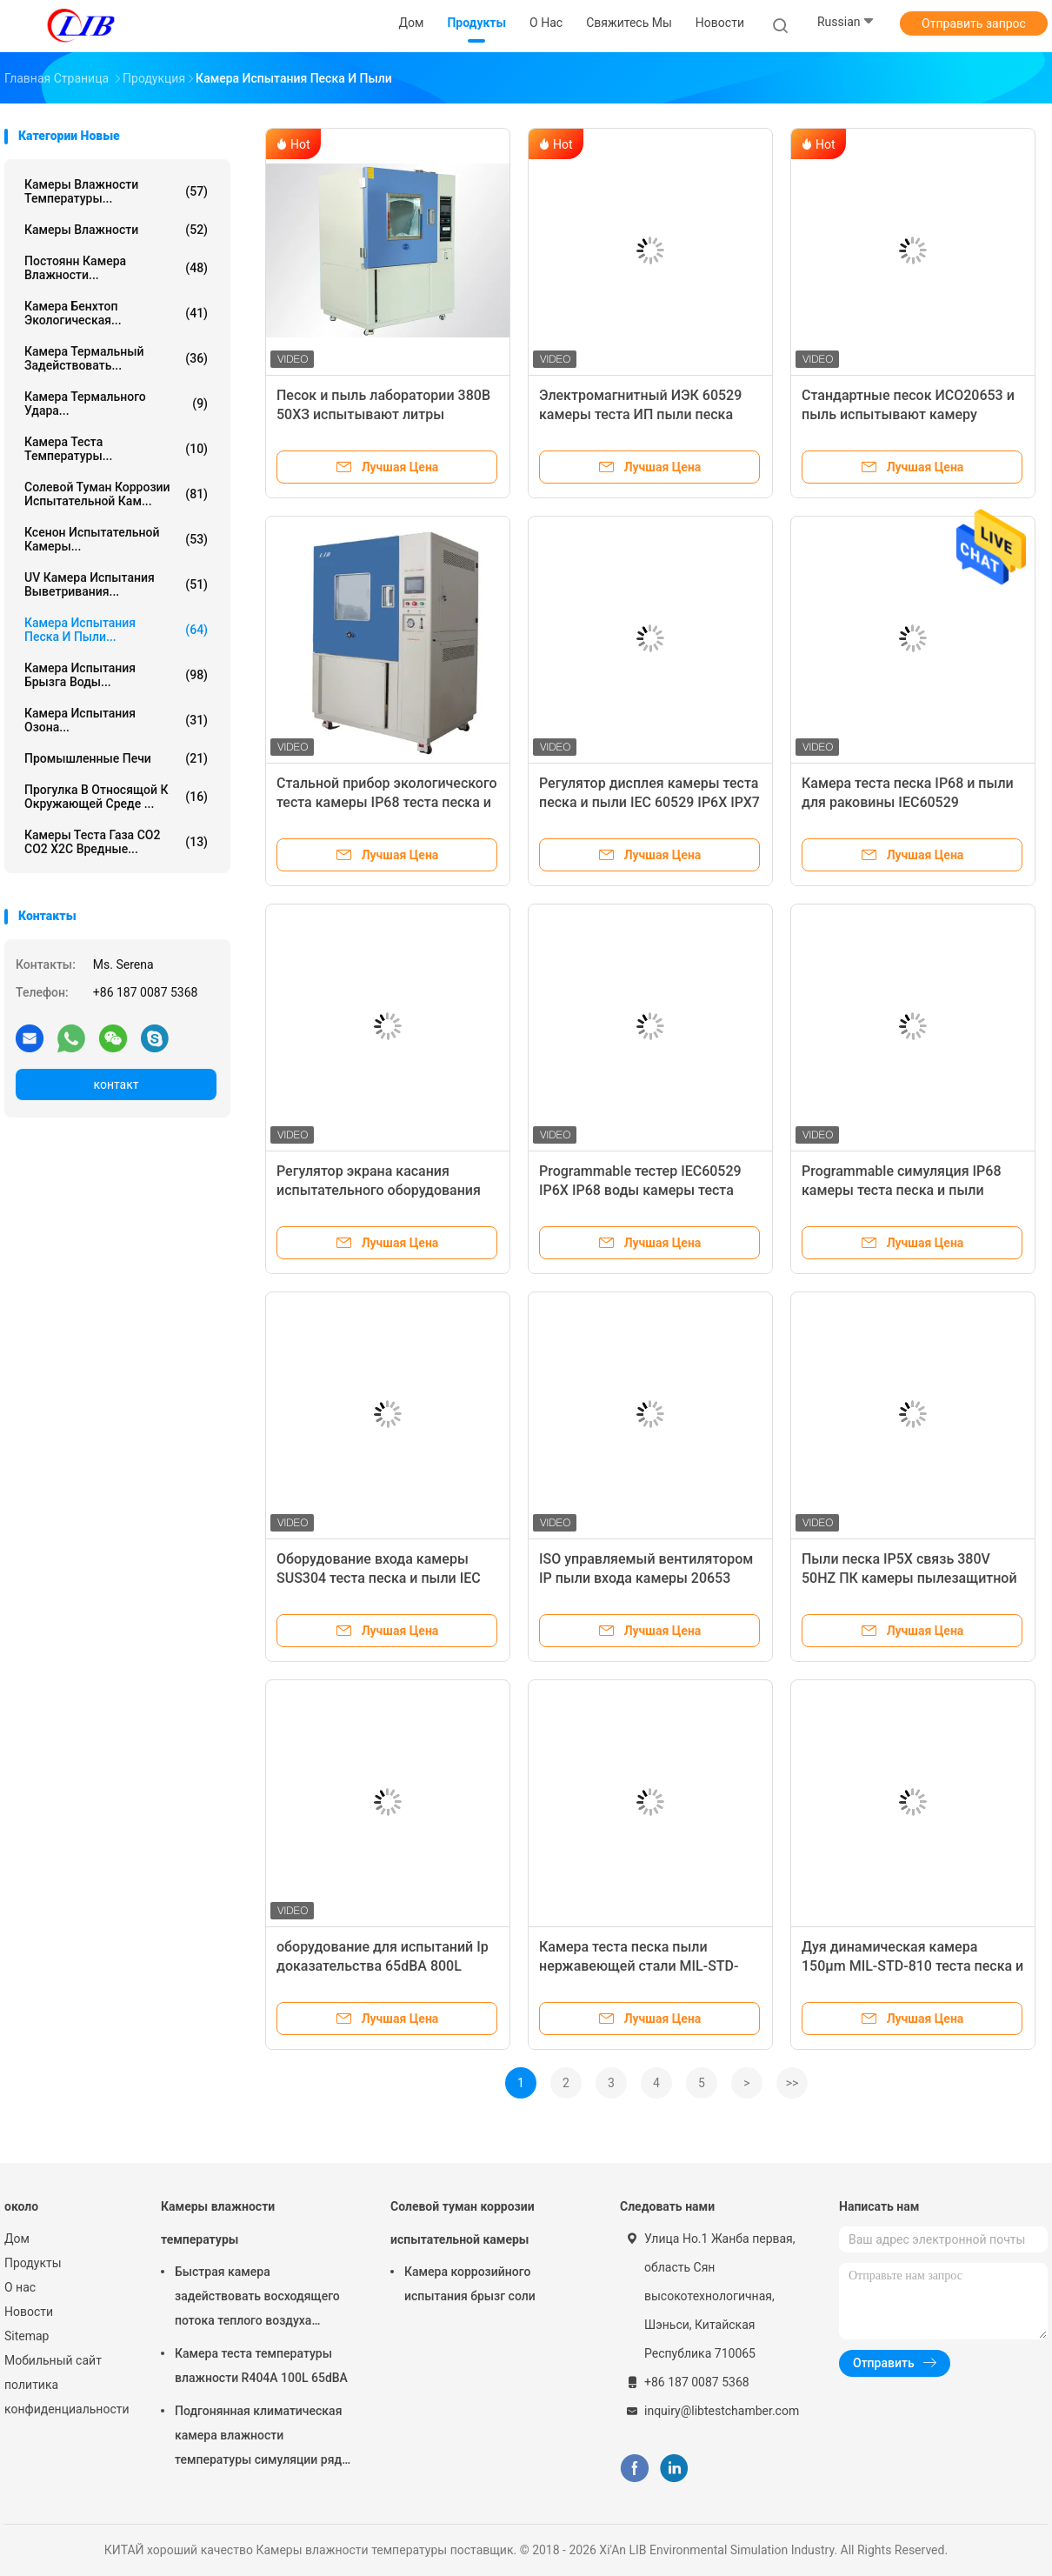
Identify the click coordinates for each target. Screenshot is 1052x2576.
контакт (115, 1084)
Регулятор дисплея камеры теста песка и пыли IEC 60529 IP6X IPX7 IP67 (649, 802)
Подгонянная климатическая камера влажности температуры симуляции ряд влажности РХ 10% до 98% (258, 2438)
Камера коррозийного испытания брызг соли (470, 2284)
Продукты (33, 2263)
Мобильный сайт (53, 2360)
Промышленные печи (116, 758)
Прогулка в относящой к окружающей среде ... (116, 797)
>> (792, 2083)
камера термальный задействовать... (116, 358)
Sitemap (26, 2336)
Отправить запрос (974, 23)
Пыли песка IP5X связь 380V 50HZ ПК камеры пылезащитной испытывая (909, 1578)
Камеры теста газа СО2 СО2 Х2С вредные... (116, 842)
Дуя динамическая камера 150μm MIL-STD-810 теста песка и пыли (912, 1966)
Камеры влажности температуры (218, 2222)
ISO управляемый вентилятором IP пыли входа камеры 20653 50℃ (646, 1578)
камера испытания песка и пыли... (116, 630)
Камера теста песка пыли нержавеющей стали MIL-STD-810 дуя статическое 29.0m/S (639, 1966)
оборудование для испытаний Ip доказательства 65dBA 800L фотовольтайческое (382, 1966)
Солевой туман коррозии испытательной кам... (116, 494)
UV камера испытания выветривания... (116, 584)
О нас (20, 2287)
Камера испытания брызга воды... (116, 675)
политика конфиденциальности (65, 2397)
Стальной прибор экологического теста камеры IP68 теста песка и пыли (386, 802)
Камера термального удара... (116, 403)
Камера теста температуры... (116, 449)
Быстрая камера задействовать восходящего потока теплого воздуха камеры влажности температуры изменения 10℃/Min (257, 2298)
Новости (28, 2312)
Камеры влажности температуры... (116, 191)
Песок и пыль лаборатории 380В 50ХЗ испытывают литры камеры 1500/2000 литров (383, 414)
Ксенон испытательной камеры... (116, 539)
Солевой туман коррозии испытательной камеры (462, 2222)
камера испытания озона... (116, 720)
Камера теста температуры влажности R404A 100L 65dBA (261, 2365)
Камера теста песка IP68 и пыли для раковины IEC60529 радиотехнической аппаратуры (908, 802)
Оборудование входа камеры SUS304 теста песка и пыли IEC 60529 (378, 1578)
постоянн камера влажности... (116, 268)
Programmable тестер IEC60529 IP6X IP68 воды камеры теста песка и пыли (640, 1190)
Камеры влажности (116, 229)
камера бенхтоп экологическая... (116, 313)
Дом (17, 2239)
